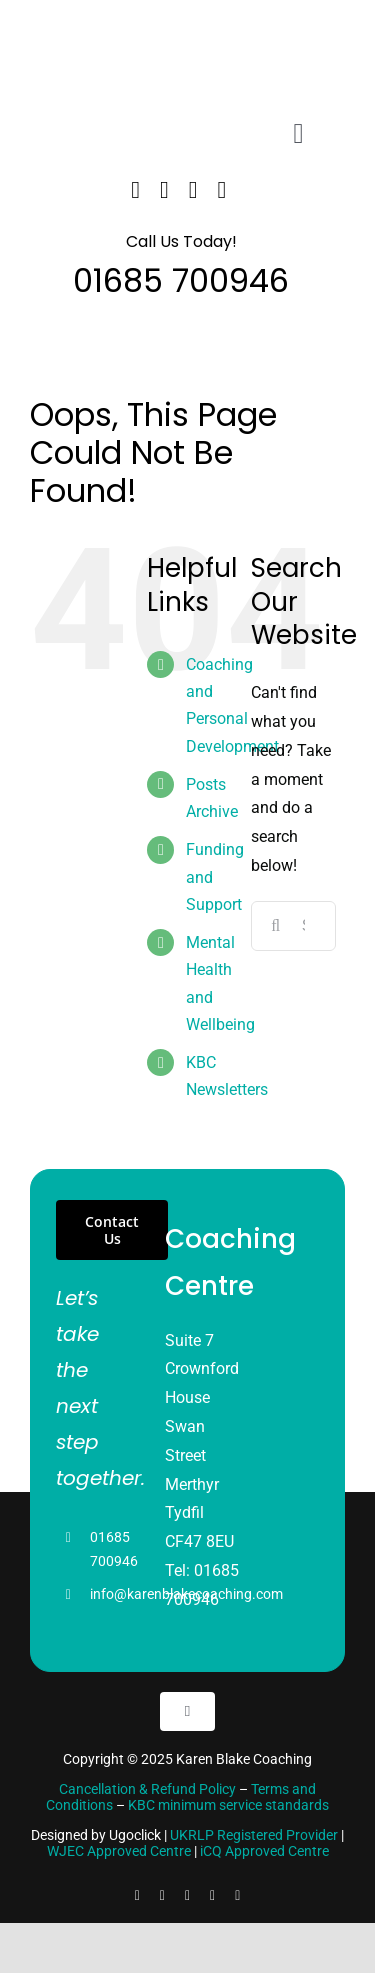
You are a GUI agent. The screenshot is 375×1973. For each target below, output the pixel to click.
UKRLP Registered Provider (254, 1835)
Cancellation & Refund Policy (147, 1789)
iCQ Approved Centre (264, 1851)
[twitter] (164, 190)
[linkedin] (193, 190)
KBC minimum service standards (228, 1805)
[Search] (276, 926)
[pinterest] (237, 1896)
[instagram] (221, 190)
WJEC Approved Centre (119, 1851)
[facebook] (135, 190)
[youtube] (212, 1896)
